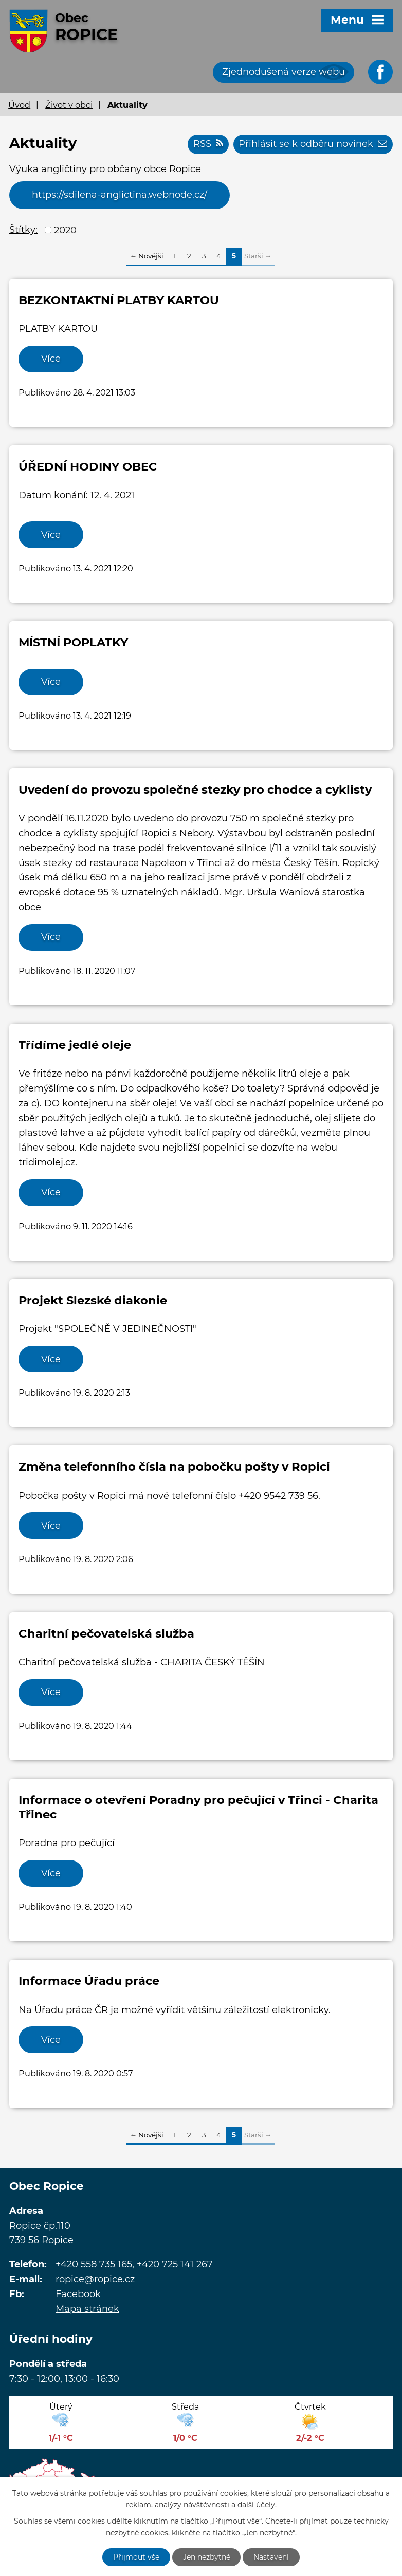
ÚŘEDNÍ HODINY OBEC (88, 467)
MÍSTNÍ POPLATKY (73, 642)
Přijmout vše (136, 2557)
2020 (65, 230)
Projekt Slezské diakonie (93, 1301)
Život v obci (69, 105)
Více (51, 359)
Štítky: (23, 229)
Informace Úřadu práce (89, 1982)
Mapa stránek (87, 2310)
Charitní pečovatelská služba (106, 1634)
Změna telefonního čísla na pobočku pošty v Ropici (174, 1467)
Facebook (78, 2295)
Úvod (19, 105)
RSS (208, 144)
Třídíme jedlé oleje (75, 1045)
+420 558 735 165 (94, 2265)
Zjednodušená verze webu (283, 72)
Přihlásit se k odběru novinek (313, 144)
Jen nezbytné (206, 2557)
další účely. (257, 2504)
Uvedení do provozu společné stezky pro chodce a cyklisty (195, 790)
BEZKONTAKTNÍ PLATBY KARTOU (119, 300)
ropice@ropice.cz (95, 2280)
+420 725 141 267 (175, 2265)
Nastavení (271, 2557)
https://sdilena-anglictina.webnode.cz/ (120, 194)
